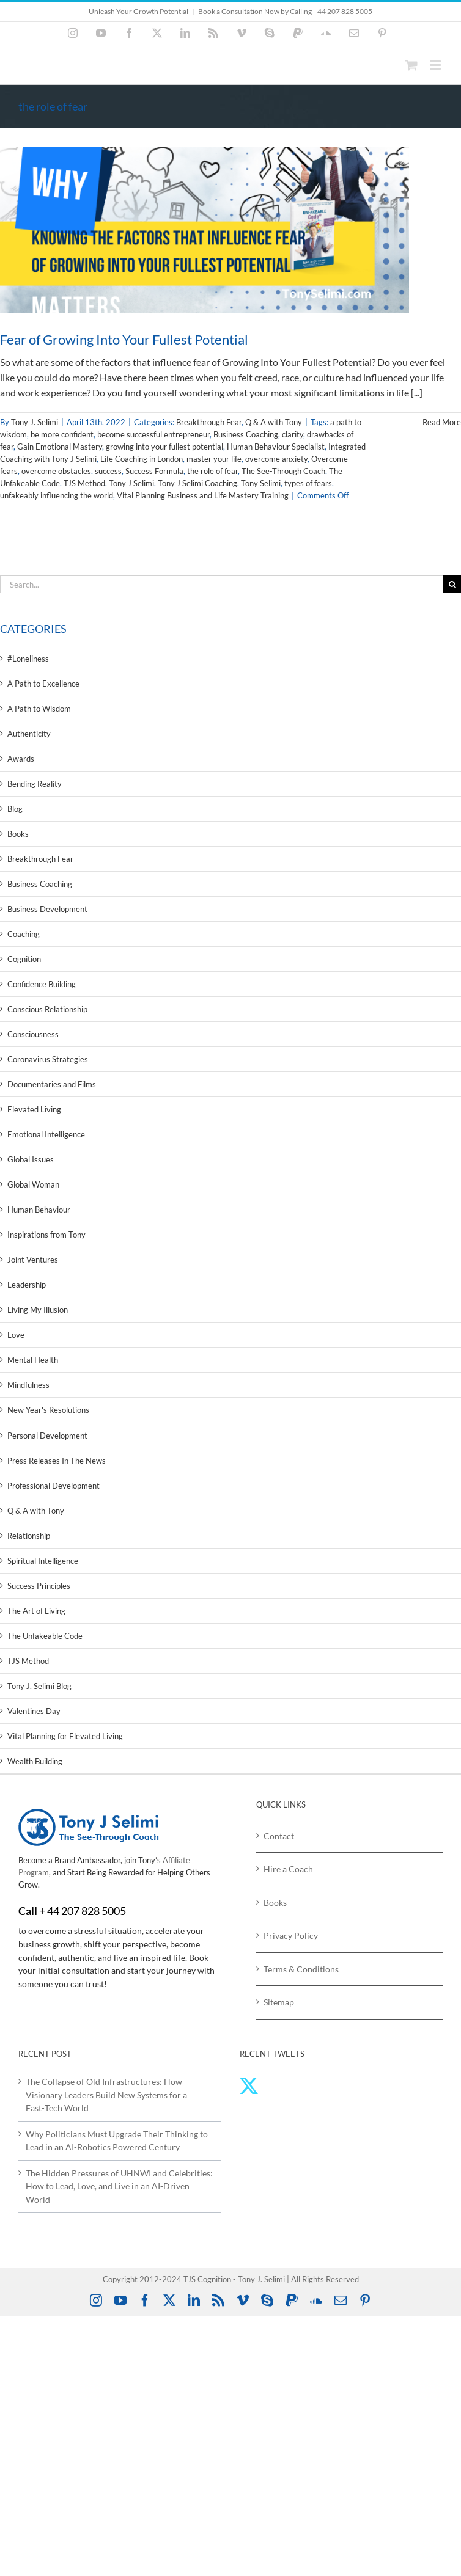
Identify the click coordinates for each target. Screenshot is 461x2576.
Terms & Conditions (301, 1969)
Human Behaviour (38, 1209)
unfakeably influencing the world (56, 495)
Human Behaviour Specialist (276, 446)
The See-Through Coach (283, 471)
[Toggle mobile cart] (411, 65)
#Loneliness (28, 658)
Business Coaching (245, 434)
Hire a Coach (288, 1869)
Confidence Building (41, 984)
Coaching (23, 934)
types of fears (308, 483)
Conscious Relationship (47, 1009)
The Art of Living (36, 1611)
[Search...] (221, 584)
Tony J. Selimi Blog (39, 1686)
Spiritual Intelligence (42, 1561)
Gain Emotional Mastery (59, 446)
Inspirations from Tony (46, 1234)
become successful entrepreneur (153, 434)
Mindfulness (28, 1385)
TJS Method (84, 483)
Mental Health (32, 1360)
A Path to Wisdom (39, 708)
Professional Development (53, 1486)
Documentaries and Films (51, 1084)
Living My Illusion (37, 1310)
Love (15, 1335)
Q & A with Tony (273, 422)
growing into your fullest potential (164, 446)
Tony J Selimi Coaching (197, 483)
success (108, 471)
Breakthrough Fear (209, 422)
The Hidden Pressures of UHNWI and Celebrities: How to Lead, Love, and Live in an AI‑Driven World (119, 2186)
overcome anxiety (276, 459)
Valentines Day (34, 1711)
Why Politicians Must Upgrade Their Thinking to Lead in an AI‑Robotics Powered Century (117, 2141)
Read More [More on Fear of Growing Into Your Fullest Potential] (441, 422)
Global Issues (30, 1159)
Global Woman (33, 1184)
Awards (20, 759)
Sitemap (279, 2002)
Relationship (28, 1536)
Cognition (24, 959)
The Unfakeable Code (45, 1636)
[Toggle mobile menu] (436, 65)
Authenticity (29, 734)
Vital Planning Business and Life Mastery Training (203, 495)
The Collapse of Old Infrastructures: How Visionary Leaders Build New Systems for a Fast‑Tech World (106, 2094)
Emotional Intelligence (46, 1134)
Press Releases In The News (56, 1460)
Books (18, 834)
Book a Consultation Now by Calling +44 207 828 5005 (285, 11)
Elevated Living (34, 1109)
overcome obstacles (56, 471)
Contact (279, 1836)
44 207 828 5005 (86, 1910)
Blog (15, 809)
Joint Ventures (32, 1259)
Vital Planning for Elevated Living (65, 1736)
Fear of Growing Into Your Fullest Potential (124, 339)
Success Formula (154, 471)
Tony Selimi (261, 483)
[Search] (452, 584)
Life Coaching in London (141, 459)
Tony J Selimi (131, 483)
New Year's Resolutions (48, 1410)
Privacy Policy (291, 1935)
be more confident (62, 434)
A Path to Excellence (43, 683)
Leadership (26, 1285)
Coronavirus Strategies (47, 1059)
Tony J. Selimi (34, 422)
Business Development (47, 909)
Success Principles (38, 1586)
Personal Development (47, 1435)
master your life (214, 459)
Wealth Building (34, 1761)
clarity (292, 434)
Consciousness (33, 1034)
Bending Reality (34, 784)
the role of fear (212, 471)
